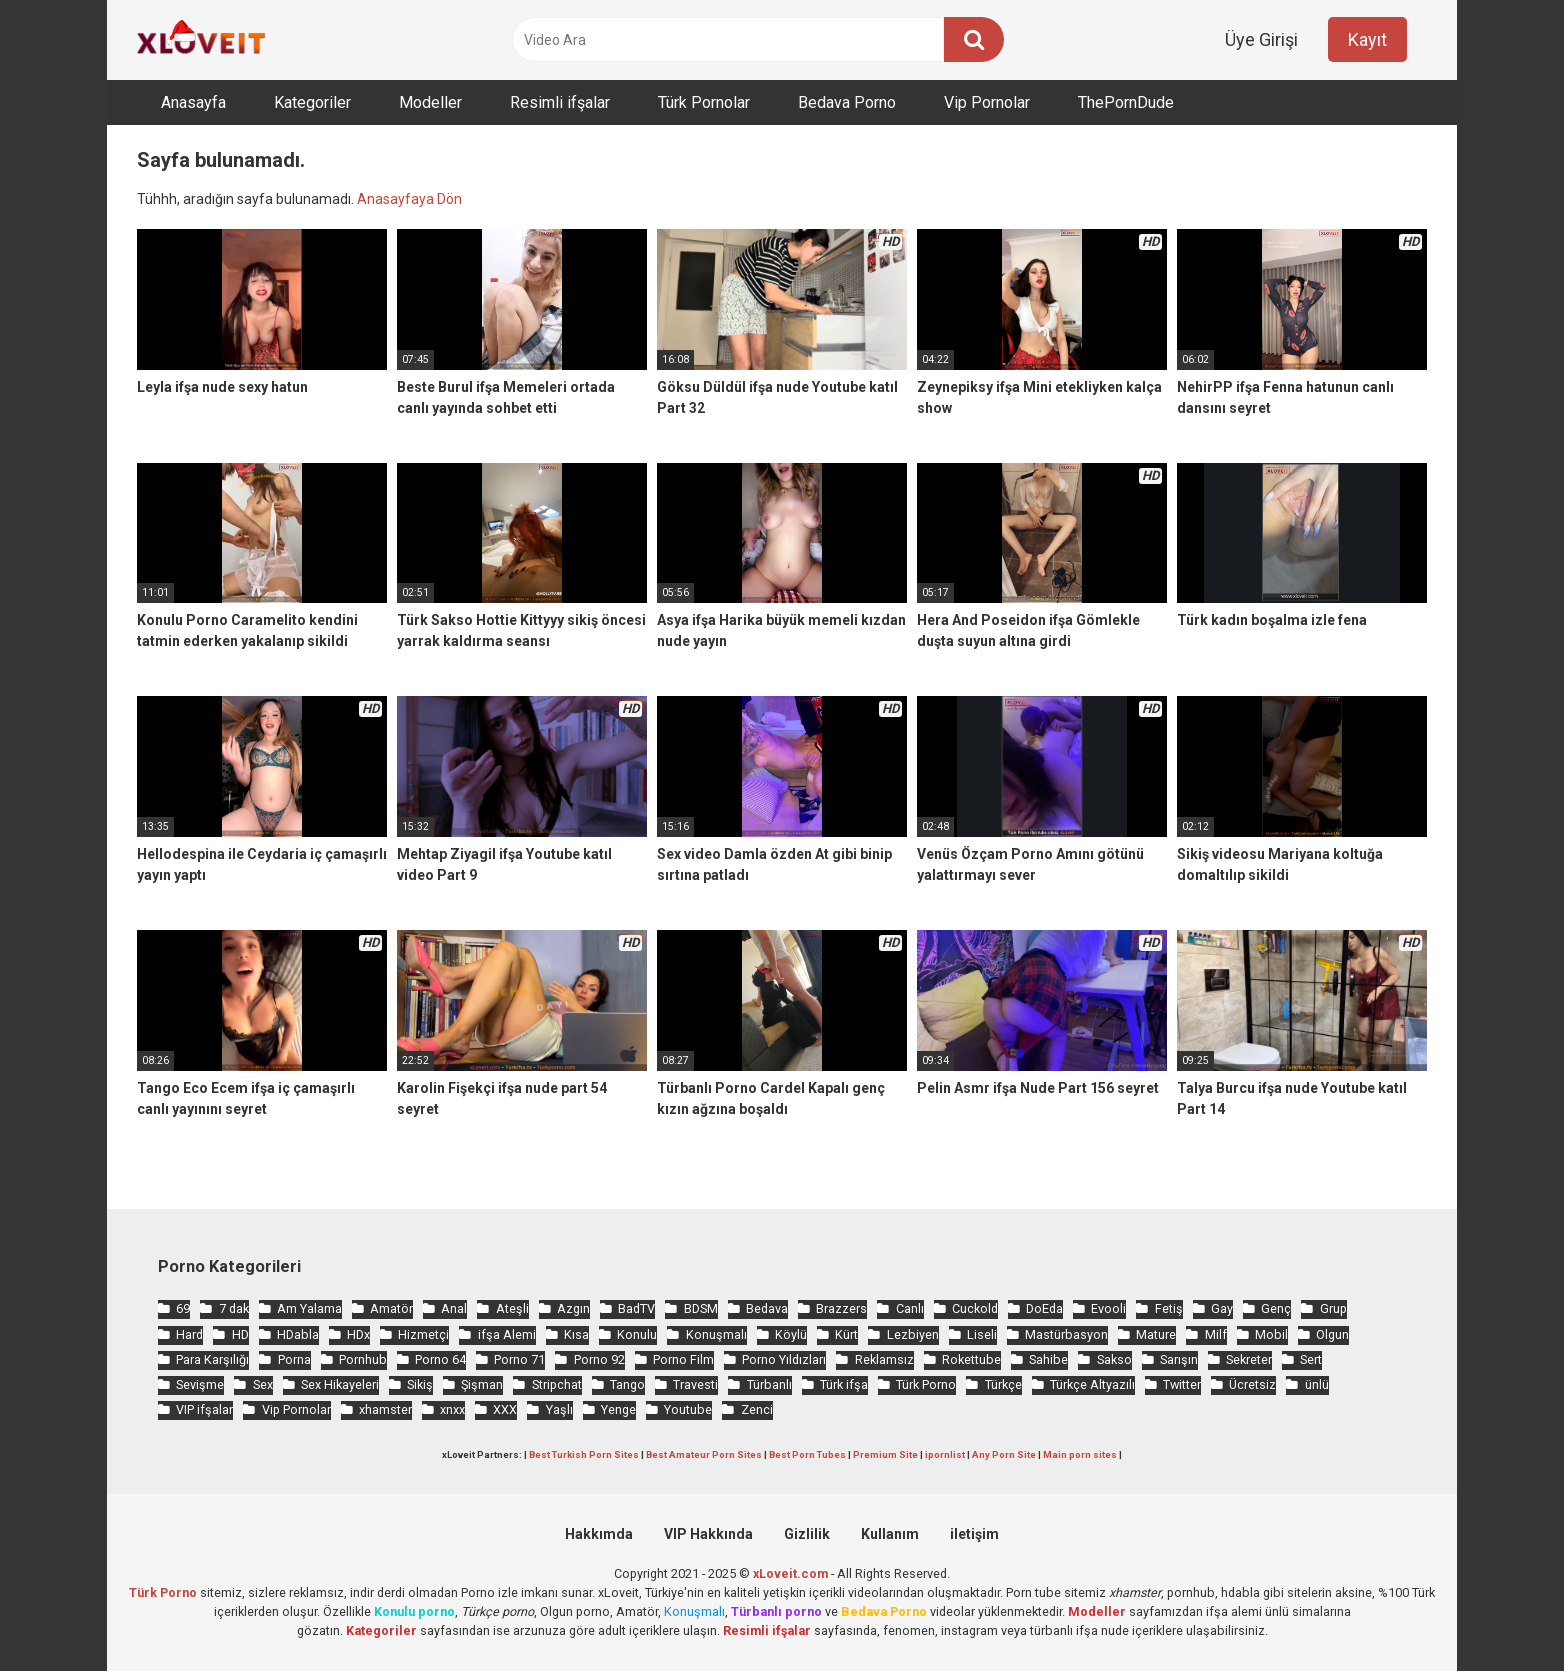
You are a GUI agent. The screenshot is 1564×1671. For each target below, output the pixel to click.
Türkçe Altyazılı (1092, 1384)
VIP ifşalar (204, 1409)
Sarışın (1179, 1359)
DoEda (1044, 1308)
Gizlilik (807, 1534)
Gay (1222, 1308)
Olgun (1332, 1334)
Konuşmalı (716, 1334)
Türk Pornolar (704, 102)
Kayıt (1367, 39)
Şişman (482, 1384)
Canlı (910, 1308)
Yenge (618, 1409)
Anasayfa (193, 102)
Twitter (1182, 1384)
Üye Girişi (1261, 39)
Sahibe (1048, 1359)
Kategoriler (312, 102)
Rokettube (971, 1359)
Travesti (695, 1384)
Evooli (1108, 1308)
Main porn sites (1080, 1454)
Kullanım (890, 1534)
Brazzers (841, 1308)
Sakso (1114, 1359)
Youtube (688, 1409)
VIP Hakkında (708, 1534)
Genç (1276, 1308)
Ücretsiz (1252, 1384)
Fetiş (1169, 1308)
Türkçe (1003, 1384)
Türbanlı (769, 1384)
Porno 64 (440, 1359)
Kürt (846, 1334)
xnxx (452, 1409)
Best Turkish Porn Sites (584, 1454)
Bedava (767, 1308)
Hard (189, 1334)
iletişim (974, 1534)
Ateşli (512, 1308)
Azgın (573, 1308)
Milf (1216, 1334)
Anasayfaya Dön (409, 199)
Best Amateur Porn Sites (704, 1454)
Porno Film (683, 1359)
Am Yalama (309, 1308)
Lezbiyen (913, 1334)
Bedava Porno (847, 102)
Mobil (1271, 1334)
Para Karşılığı (212, 1359)
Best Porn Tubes (807, 1454)
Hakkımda (599, 1534)
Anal (454, 1308)
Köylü (791, 1334)
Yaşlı (559, 1409)
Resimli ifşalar (560, 102)
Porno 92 (599, 1359)
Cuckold (975, 1308)
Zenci (757, 1409)
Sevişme (200, 1384)
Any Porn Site (1004, 1454)
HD (240, 1334)
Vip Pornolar (987, 102)
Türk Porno (926, 1384)
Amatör (391, 1308)
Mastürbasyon (1066, 1334)
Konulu (637, 1334)
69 (183, 1308)
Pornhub (363, 1359)
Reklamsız (884, 1359)
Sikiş (420, 1384)
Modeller (430, 102)
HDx (358, 1334)
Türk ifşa (844, 1384)
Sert (1311, 1359)
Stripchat (557, 1384)
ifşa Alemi (507, 1334)
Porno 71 (519, 1359)
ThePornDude (1126, 102)
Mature (1156, 1334)
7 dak (234, 1308)
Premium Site (885, 1454)
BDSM (701, 1308)
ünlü (1317, 1384)
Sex (263, 1384)
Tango (627, 1384)
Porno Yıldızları (784, 1359)
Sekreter (1249, 1359)
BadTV (636, 1308)
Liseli (982, 1334)
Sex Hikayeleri (340, 1384)
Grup (1333, 1308)
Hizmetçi (423, 1334)
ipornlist (945, 1454)
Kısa (576, 1334)
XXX (505, 1409)
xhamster (385, 1409)
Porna (294, 1359)
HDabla (298, 1334)
